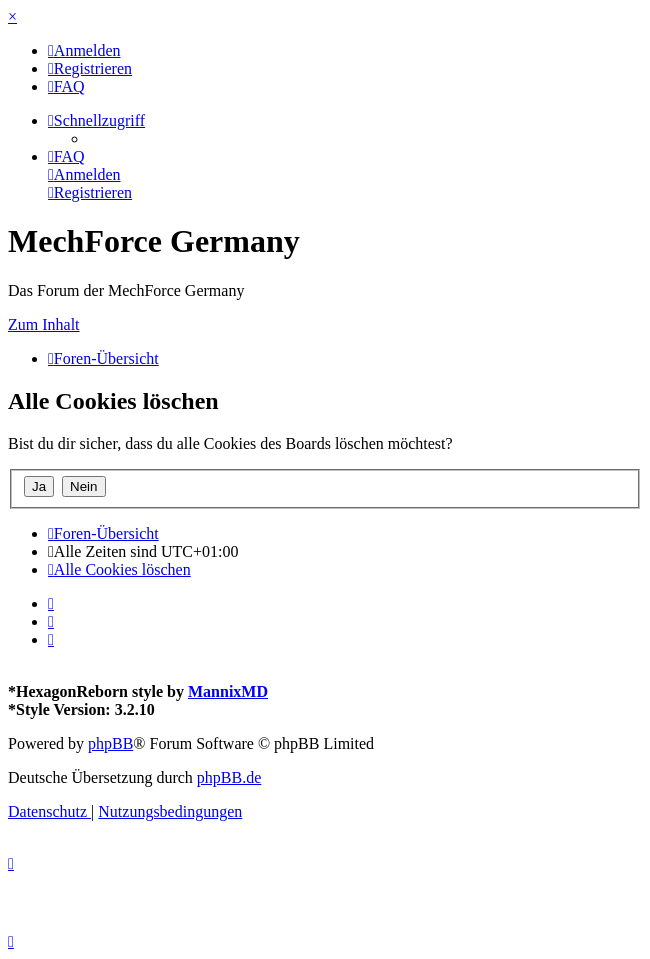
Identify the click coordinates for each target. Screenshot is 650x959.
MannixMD (228, 691)
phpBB (110, 743)
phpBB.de (229, 777)
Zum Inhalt (44, 324)
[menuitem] (84, 50)
